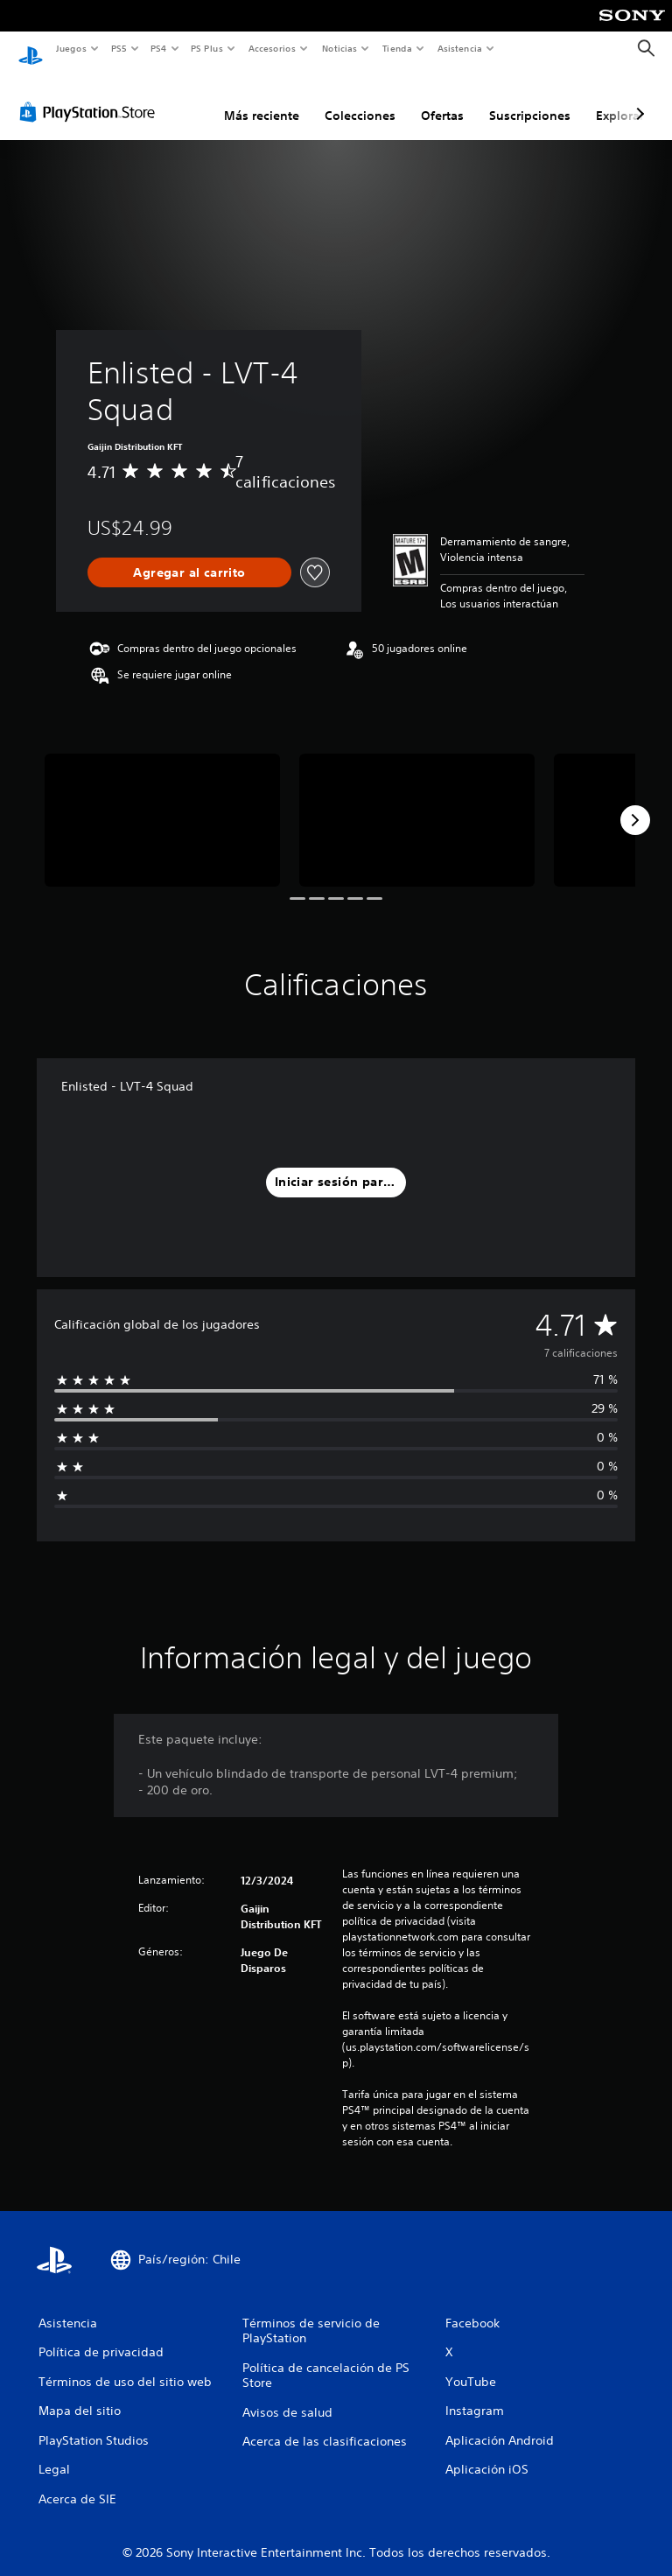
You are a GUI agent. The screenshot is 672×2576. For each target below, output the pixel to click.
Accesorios (272, 48)
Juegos (70, 48)
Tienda (397, 48)
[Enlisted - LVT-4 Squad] (162, 803)
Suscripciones (529, 99)
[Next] (635, 803)
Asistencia (459, 48)
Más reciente (261, 99)
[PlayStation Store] (91, 95)
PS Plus (207, 48)
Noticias (340, 48)
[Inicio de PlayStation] (31, 49)
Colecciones (360, 99)
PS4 (159, 48)
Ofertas (442, 99)
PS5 (119, 48)
